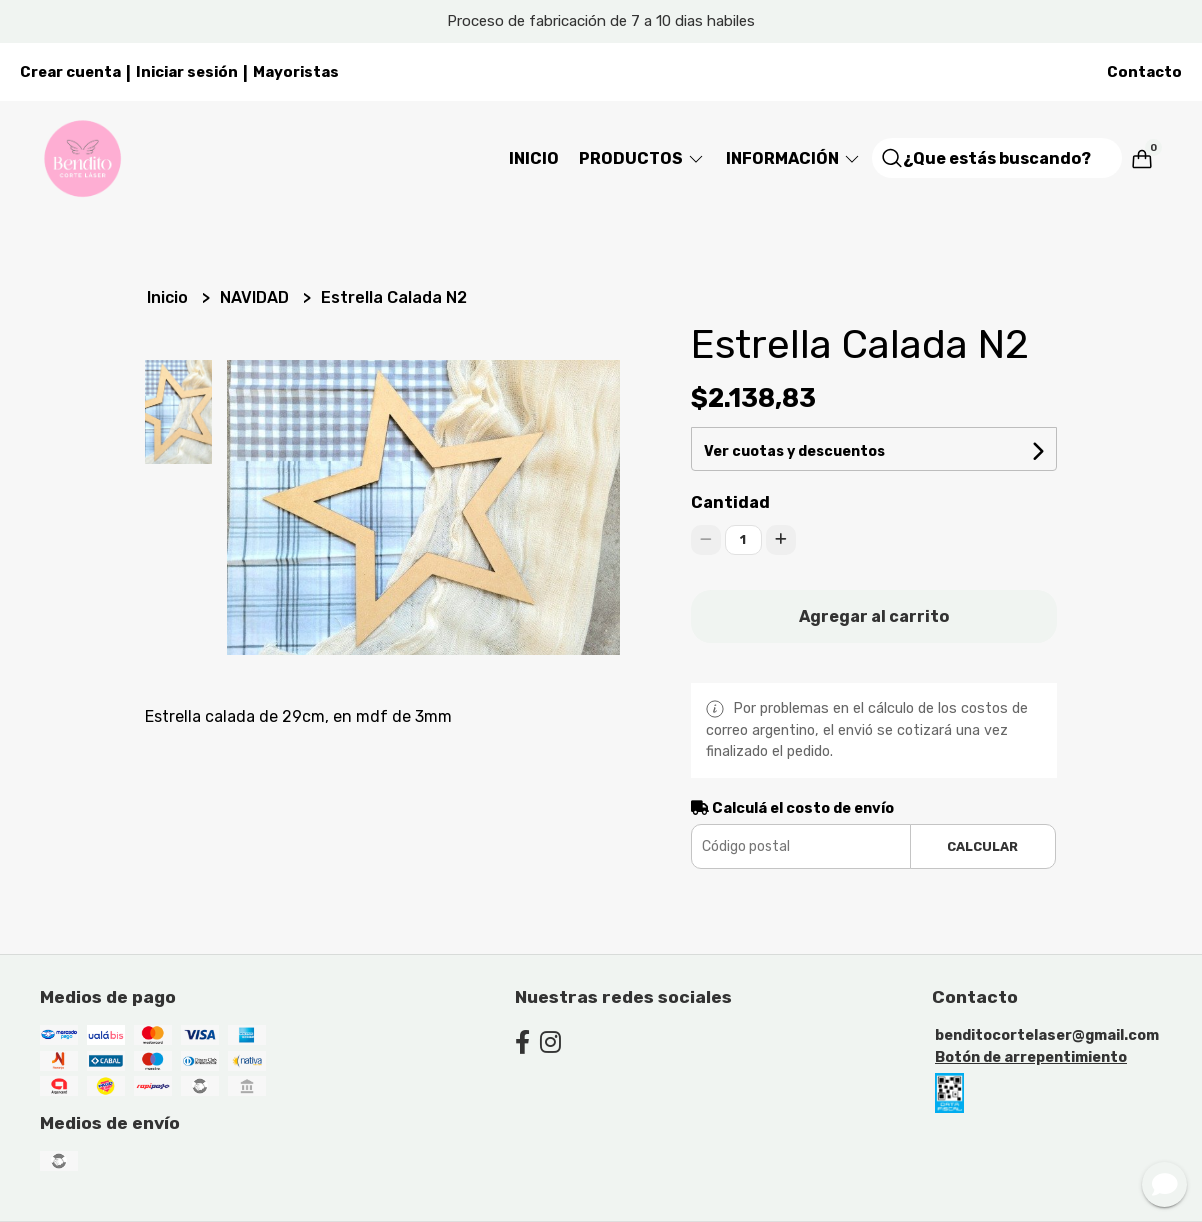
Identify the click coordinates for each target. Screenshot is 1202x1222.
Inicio (534, 158)
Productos (642, 158)
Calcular (982, 846)
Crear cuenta (70, 72)
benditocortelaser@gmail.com (1047, 1035)
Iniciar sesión (187, 72)
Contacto (1144, 72)
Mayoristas (296, 72)
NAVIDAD (256, 297)
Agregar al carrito (874, 616)
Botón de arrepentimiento (1031, 1057)
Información (794, 158)
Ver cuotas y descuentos (794, 451)
